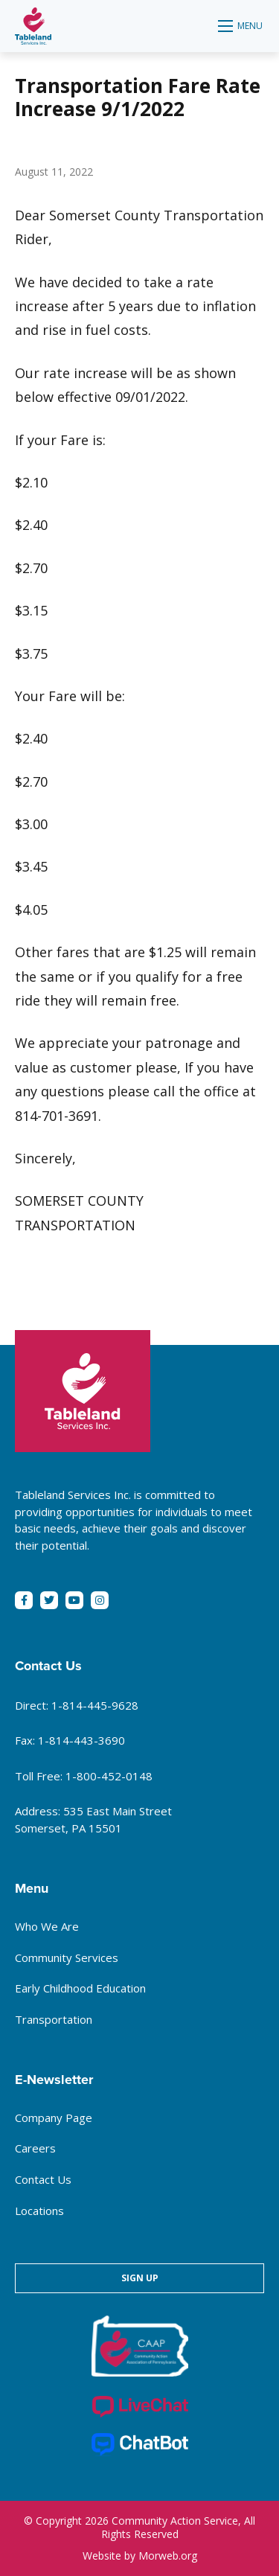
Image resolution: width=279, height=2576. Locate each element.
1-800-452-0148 (109, 1775)
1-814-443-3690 (81, 1740)
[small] (24, 1600)
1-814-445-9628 (94, 1705)
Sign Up (139, 2278)
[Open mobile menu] (241, 26)
